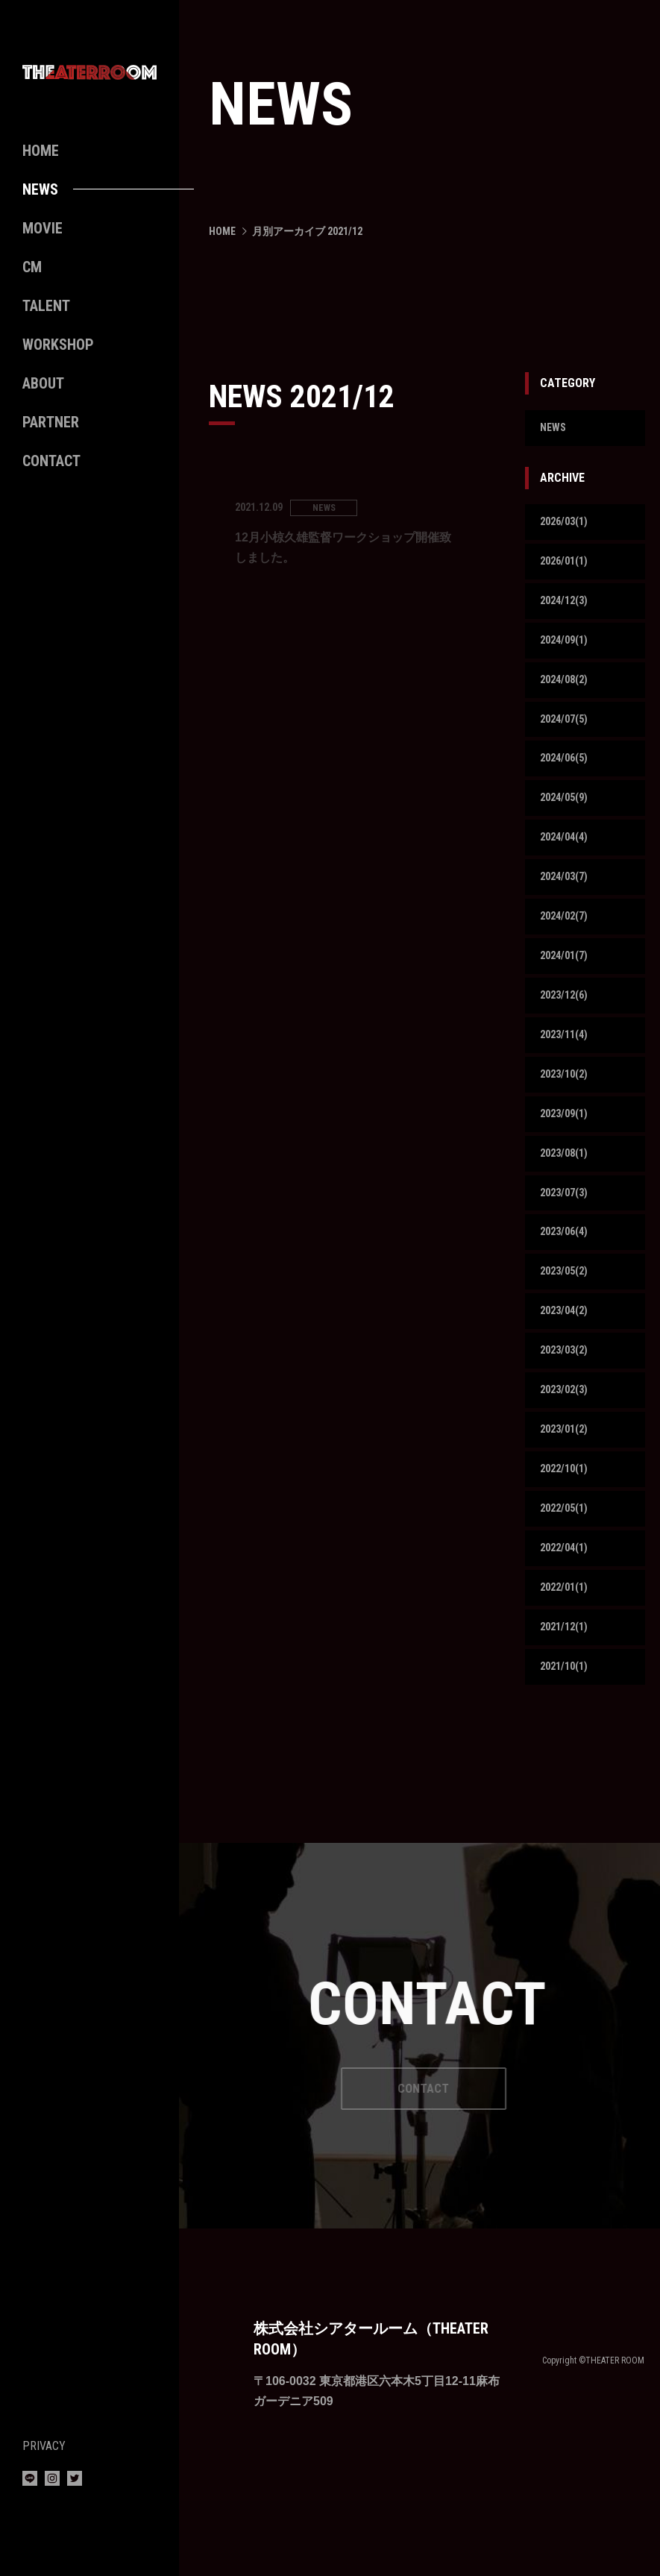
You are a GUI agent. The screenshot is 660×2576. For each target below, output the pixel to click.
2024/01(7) (567, 986)
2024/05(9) (567, 818)
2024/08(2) (567, 693)
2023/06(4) (567, 1280)
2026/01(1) (567, 567)
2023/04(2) (567, 1364)
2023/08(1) (567, 1196)
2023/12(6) (567, 1028)
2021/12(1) (567, 1698)
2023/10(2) (567, 1112)
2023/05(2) (567, 1322)
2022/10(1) (567, 1531)
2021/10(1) (567, 1741)
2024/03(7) (567, 903)
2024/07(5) (567, 735)
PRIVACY (44, 2446)
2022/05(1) (567, 1573)
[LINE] (29, 2481)
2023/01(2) (567, 1489)
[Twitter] (74, 2481)
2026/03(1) (567, 525)
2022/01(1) (567, 1657)
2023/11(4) (567, 1071)
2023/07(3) (567, 1238)
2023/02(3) (567, 1447)
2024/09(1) (567, 651)
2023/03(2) (567, 1405)
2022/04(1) (567, 1615)
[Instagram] (52, 2481)
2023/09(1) (567, 1154)
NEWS (554, 429)
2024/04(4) (567, 861)
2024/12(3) (567, 610)
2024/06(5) (567, 777)
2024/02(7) (567, 944)
